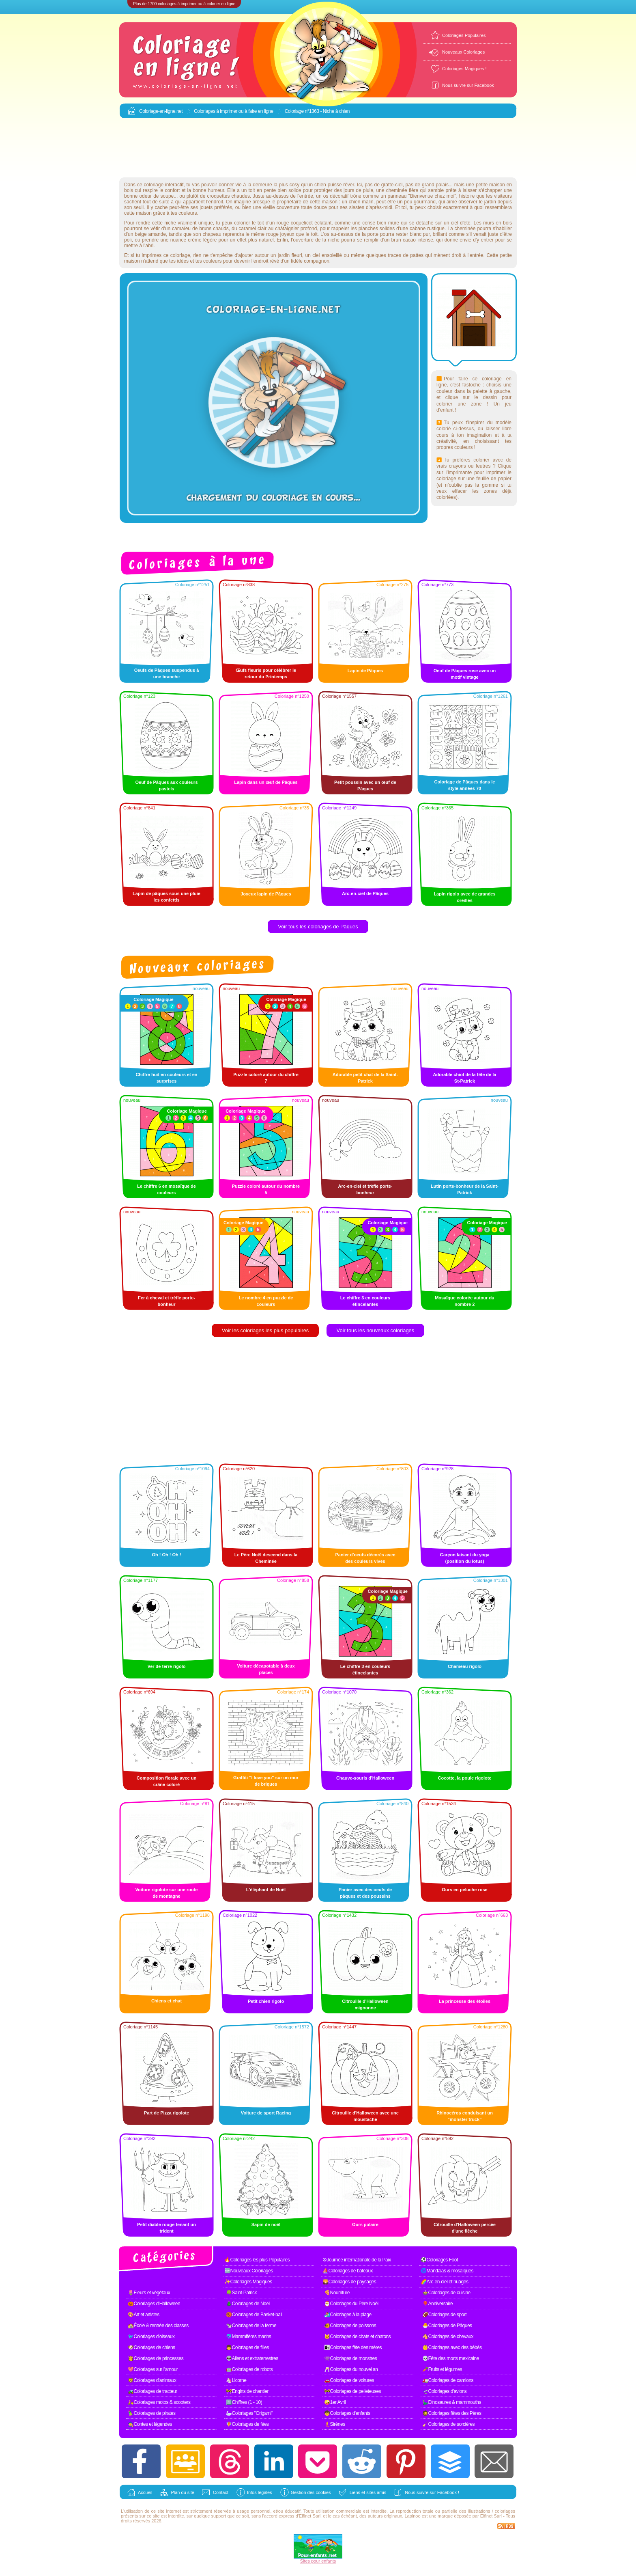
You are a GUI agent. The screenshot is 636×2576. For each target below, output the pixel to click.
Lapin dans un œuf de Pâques (265, 782)
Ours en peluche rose (464, 1889)
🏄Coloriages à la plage (348, 2314)
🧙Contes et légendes (150, 2424)
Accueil (145, 2492)
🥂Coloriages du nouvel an (351, 2369)
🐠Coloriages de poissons (350, 2325)
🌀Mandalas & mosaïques (447, 2271)
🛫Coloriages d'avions (444, 2391)
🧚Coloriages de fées (247, 2424)
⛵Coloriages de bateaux (347, 2271)
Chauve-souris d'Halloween (365, 1778)
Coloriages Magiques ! (464, 68)
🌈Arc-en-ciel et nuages (444, 2282)
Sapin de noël (266, 2224)
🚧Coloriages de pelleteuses (352, 2391)
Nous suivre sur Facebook (468, 85)
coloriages (505, 2511)
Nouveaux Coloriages (463, 52)
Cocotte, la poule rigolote (464, 1778)
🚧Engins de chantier (247, 2391)
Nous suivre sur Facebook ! (432, 2492)
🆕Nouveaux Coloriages (248, 2271)
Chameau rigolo (464, 1666)
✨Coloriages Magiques (248, 2282)
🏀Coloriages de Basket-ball (254, 2314)
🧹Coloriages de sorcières (448, 2424)
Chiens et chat (166, 2000)
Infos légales (259, 2492)
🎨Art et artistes (143, 2314)
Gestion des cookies (311, 2492)
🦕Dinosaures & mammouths (451, 2402)
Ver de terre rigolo (166, 1666)
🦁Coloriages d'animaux (152, 2380)
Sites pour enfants (318, 2561)
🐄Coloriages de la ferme (251, 2325)
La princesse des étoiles (464, 2001)
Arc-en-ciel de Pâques (365, 893)
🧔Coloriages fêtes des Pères (451, 2413)
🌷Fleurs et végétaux (149, 2293)
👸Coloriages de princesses (155, 2358)
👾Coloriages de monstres (350, 2358)
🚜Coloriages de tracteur (152, 2391)
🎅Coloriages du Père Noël (351, 2303)
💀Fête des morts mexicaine (450, 2358)
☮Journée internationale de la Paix (356, 2260)
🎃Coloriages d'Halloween (154, 2303)
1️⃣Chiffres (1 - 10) (244, 2402)
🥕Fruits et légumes (442, 2369)
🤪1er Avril (335, 2402)
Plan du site (182, 2492)
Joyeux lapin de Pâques (266, 893)
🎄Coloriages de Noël (248, 2303)
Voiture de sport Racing (266, 2112)
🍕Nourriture (337, 2293)
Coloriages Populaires (464, 35)
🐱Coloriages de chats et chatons (357, 2336)
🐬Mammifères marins (248, 2336)
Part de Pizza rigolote (166, 2112)
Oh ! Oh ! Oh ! (166, 1554)
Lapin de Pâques (365, 670)
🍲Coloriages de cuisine (446, 2293)
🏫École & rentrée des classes (158, 2325)
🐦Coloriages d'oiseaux (151, 2336)
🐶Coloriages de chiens (151, 2347)
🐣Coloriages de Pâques (447, 2325)
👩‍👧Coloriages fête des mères (353, 2347)
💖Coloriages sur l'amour (153, 2369)
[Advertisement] (318, 148)
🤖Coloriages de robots (249, 2369)
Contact (220, 2492)
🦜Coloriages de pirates (151, 2413)
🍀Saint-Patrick (241, 2293)
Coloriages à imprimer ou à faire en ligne (233, 111)
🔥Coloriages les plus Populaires (257, 2260)
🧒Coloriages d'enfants (347, 2413)
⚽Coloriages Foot (439, 2260)
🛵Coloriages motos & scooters (159, 2402)
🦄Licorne (236, 2380)
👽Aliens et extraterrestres (252, 2358)
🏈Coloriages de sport (444, 2314)
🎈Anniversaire (437, 2303)
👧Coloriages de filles (247, 2347)
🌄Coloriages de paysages (349, 2282)
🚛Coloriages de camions (447, 2380)
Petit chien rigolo (266, 2001)
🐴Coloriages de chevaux (447, 2336)
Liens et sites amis (368, 2492)
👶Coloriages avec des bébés (452, 2347)
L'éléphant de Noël (266, 1889)
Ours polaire (365, 2224)
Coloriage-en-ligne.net (161, 111)
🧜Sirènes (334, 2424)
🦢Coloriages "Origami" (249, 2413)
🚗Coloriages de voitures (349, 2380)
